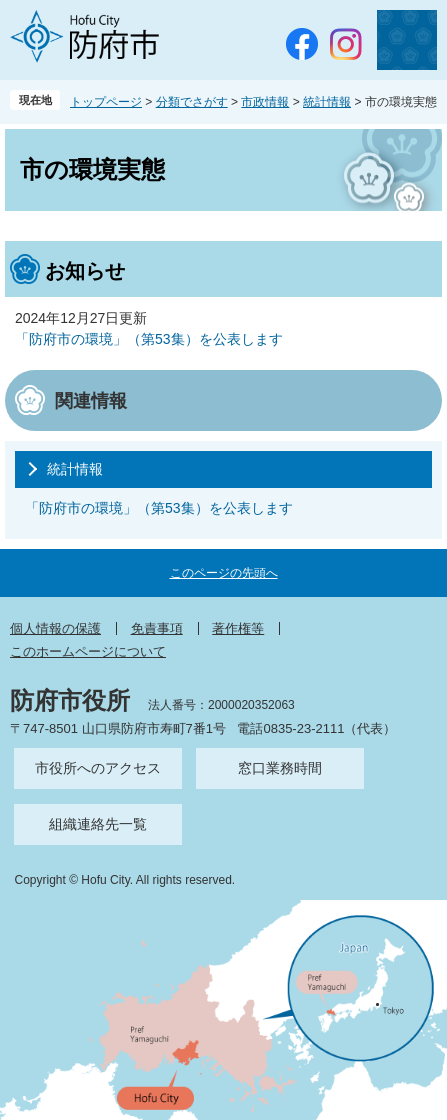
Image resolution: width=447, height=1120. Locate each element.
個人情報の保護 (55, 628)
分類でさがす (192, 102)
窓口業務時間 (280, 768)
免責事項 (157, 628)
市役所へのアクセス (98, 768)
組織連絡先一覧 (98, 824)
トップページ (106, 102)
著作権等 (238, 628)
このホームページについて (88, 651)
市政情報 (265, 102)
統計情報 (327, 102)
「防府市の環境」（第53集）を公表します (149, 339)
